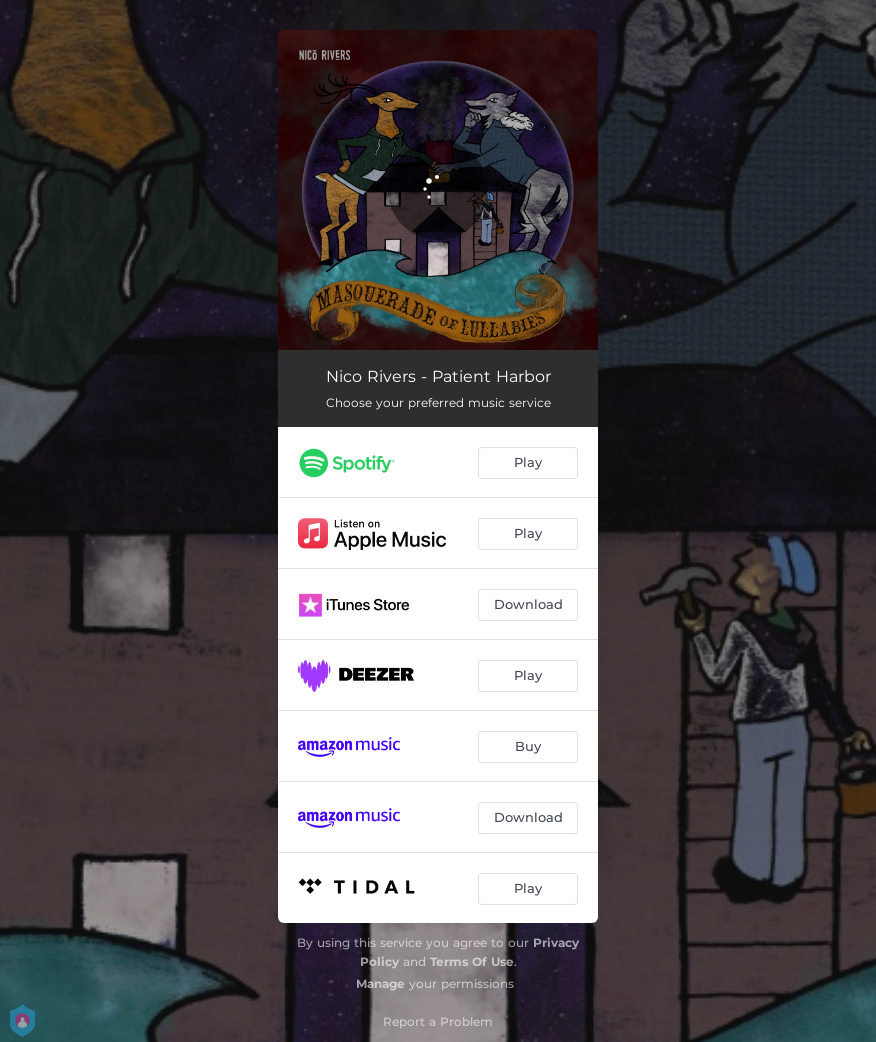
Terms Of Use (472, 961)
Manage (380, 983)
